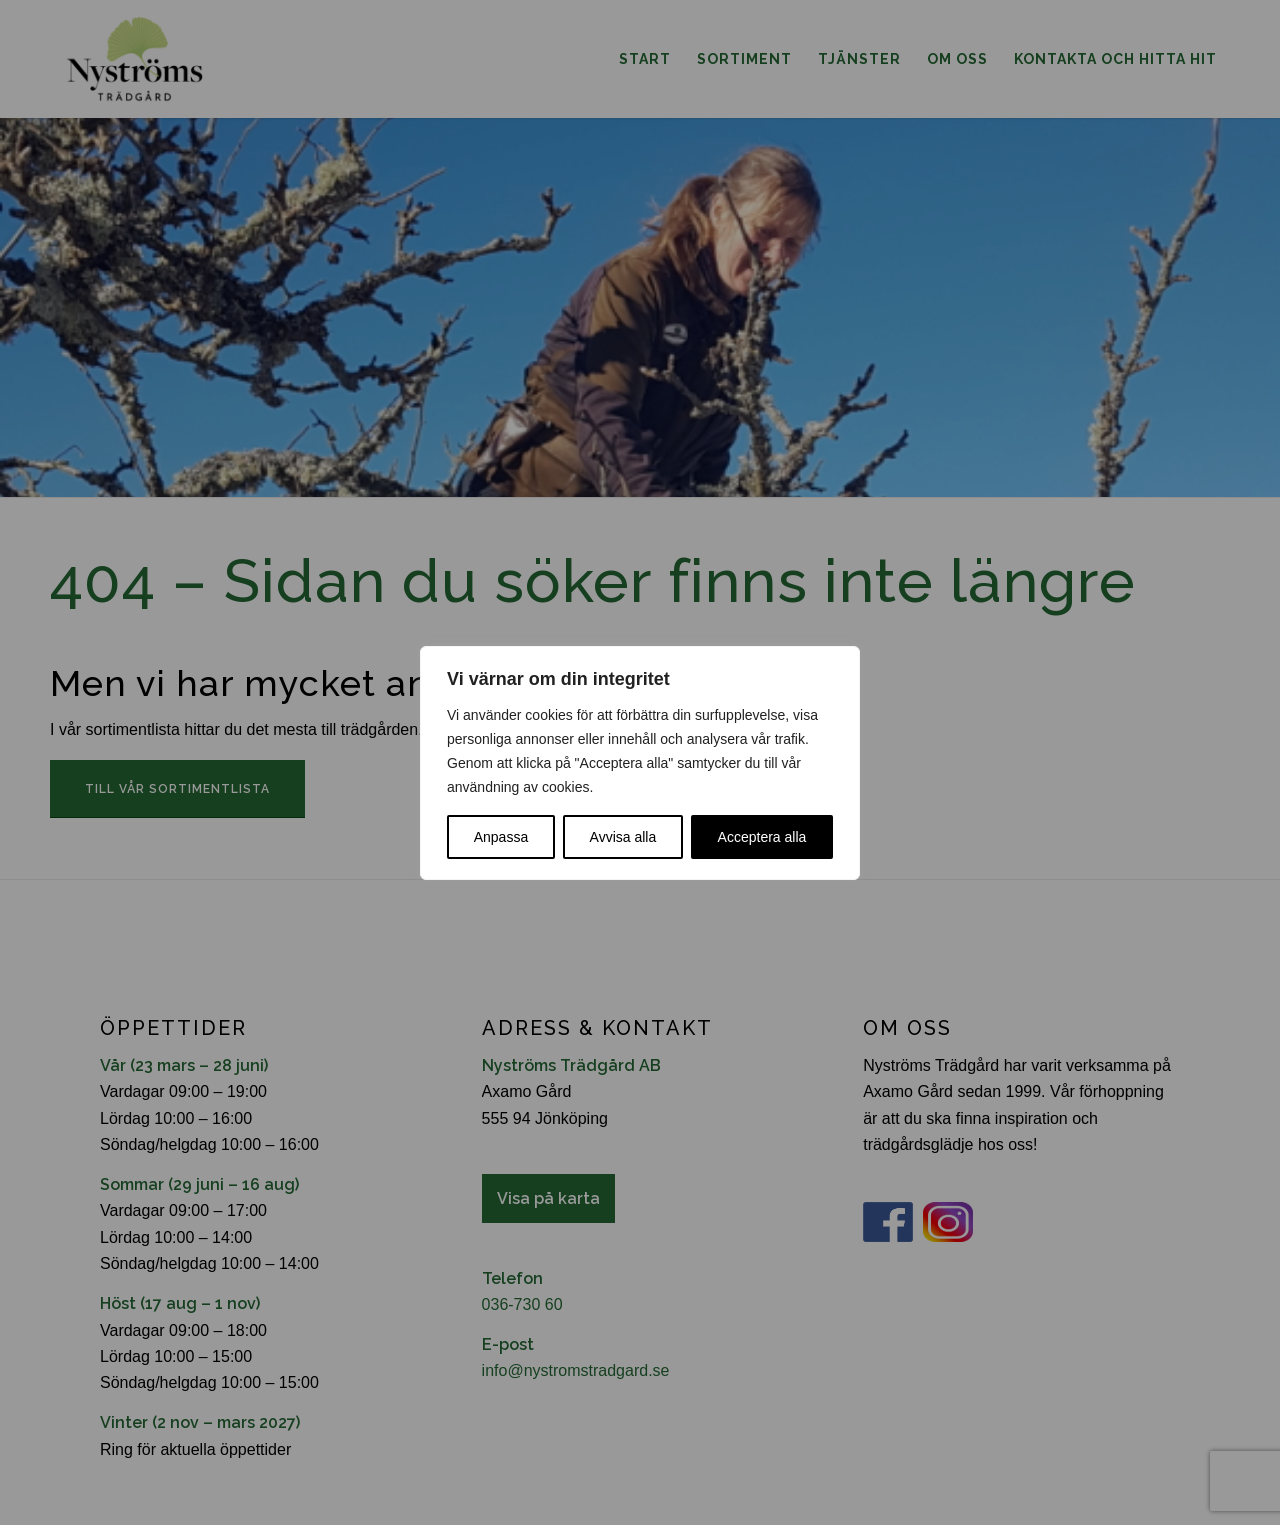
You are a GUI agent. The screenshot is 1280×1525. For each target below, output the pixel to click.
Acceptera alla (762, 837)
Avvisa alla (623, 837)
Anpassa (501, 837)
